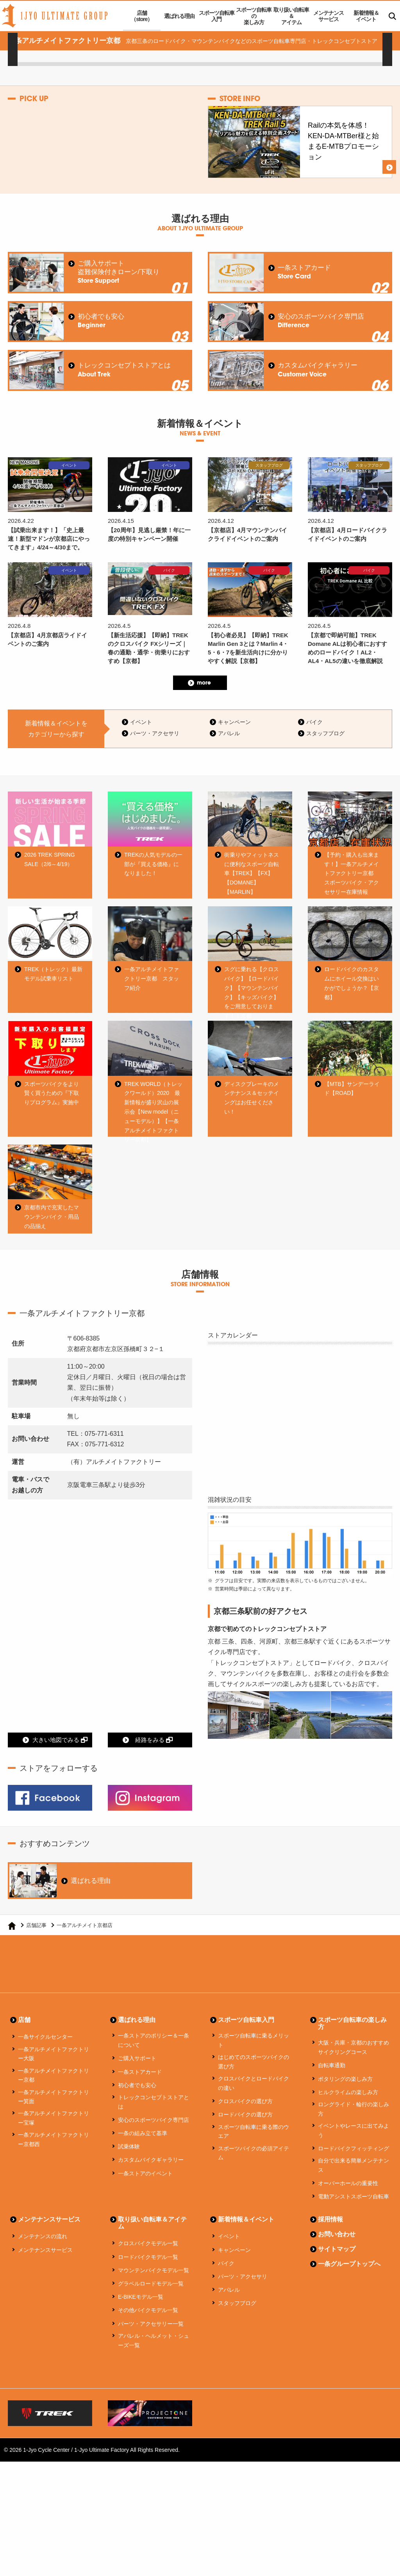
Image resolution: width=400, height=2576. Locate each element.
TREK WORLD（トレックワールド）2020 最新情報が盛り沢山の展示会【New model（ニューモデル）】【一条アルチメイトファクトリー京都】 (153, 1126)
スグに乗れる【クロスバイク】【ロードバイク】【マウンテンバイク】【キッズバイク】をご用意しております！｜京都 (251, 994)
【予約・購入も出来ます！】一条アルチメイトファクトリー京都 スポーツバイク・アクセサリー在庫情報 (351, 873)
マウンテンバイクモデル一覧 (153, 2298)
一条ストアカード (304, 272)
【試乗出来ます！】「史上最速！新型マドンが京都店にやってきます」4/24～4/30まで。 (49, 538)
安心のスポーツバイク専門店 (321, 321)
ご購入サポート (137, 2086)
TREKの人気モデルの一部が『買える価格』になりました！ (153, 864)
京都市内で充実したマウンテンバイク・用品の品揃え (51, 1242)
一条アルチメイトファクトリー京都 (53, 2103)
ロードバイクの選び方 (245, 2142)
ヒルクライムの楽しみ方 (348, 2120)
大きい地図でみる (60, 1767)
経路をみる (154, 1767)
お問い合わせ (336, 2262)
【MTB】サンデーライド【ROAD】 (352, 1103)
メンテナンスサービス (328, 16)
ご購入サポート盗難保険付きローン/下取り (118, 272)
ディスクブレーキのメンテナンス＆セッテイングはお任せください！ (251, 1112)
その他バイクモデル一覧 (148, 2338)
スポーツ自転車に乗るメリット (253, 2068)
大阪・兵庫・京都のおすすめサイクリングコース (353, 2075)
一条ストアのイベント (145, 2201)
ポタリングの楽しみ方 (345, 2107)
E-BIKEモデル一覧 (140, 2324)
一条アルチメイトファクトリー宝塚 (53, 2146)
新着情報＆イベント (366, 16)
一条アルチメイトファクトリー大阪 (53, 2081)
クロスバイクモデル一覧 (148, 2271)
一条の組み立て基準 (142, 2161)
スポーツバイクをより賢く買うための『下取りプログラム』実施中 (51, 1107)
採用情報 (330, 2247)
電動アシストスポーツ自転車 (353, 2224)
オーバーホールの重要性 (348, 2211)
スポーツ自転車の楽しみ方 (253, 16)
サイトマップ (336, 2277)
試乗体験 (129, 2174)
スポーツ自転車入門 (216, 16)
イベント (141, 722)
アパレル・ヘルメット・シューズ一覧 (153, 2368)
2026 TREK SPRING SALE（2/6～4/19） (49, 859)
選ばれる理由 (179, 16)
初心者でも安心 (101, 321)
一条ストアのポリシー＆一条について (153, 2068)
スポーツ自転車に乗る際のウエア (253, 2159)
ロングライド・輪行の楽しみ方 (353, 2137)
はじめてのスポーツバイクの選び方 (253, 2090)
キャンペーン (234, 722)
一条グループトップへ (349, 2292)
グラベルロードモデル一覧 (151, 2311)
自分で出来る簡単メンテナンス (353, 2193)
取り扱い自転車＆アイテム (291, 16)
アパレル (229, 733)
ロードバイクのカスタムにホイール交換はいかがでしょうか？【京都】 (351, 985)
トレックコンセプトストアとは (124, 370)
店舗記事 (36, 1953)
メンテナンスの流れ (42, 2264)
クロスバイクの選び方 (245, 2129)
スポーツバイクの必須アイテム (253, 2181)
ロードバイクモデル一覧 (148, 2285)
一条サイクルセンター (45, 2065)
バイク (314, 722)
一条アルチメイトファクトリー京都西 (53, 2167)
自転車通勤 (331, 2093)
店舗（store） (141, 16)
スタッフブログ (325, 733)
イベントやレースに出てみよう (353, 2158)
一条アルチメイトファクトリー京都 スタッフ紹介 (151, 980)
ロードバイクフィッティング (353, 2176)
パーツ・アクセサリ (154, 733)
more (204, 682)
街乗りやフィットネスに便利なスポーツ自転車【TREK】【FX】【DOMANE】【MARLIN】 (251, 873)
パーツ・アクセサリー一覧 (151, 2351)
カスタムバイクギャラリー (317, 370)
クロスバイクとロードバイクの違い (253, 2111)
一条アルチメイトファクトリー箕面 (53, 2124)
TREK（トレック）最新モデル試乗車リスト (53, 976)
